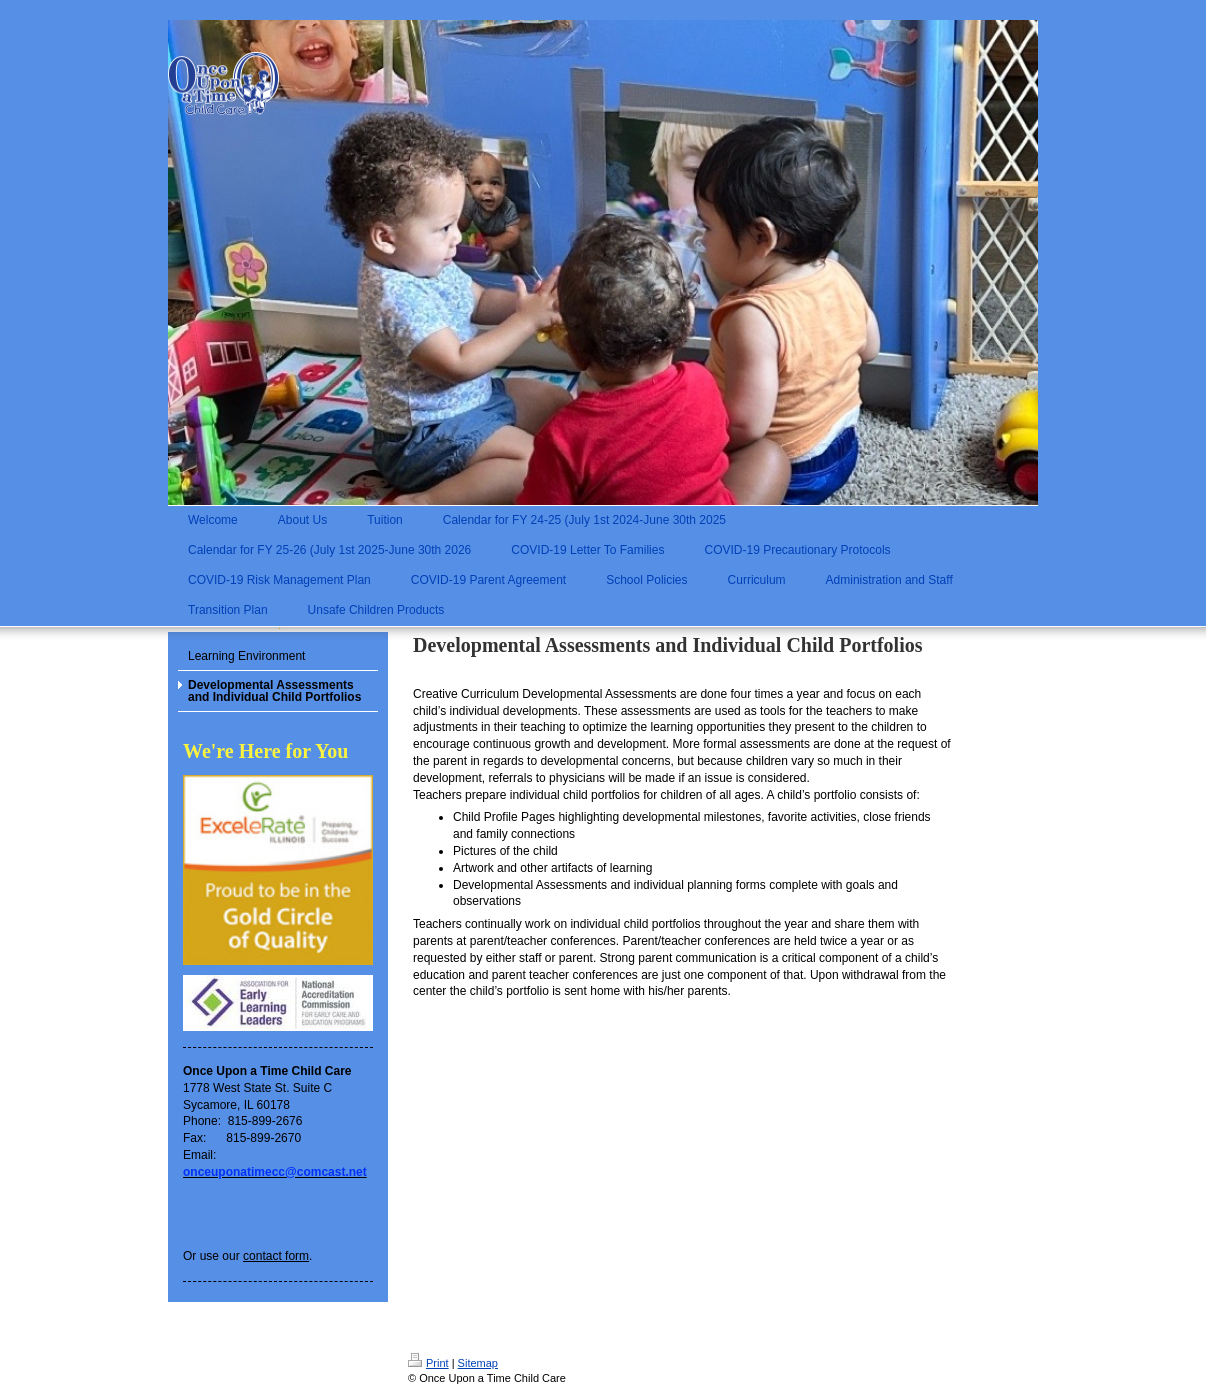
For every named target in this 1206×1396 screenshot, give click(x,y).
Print (428, 1363)
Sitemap (478, 1363)
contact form (276, 1256)
